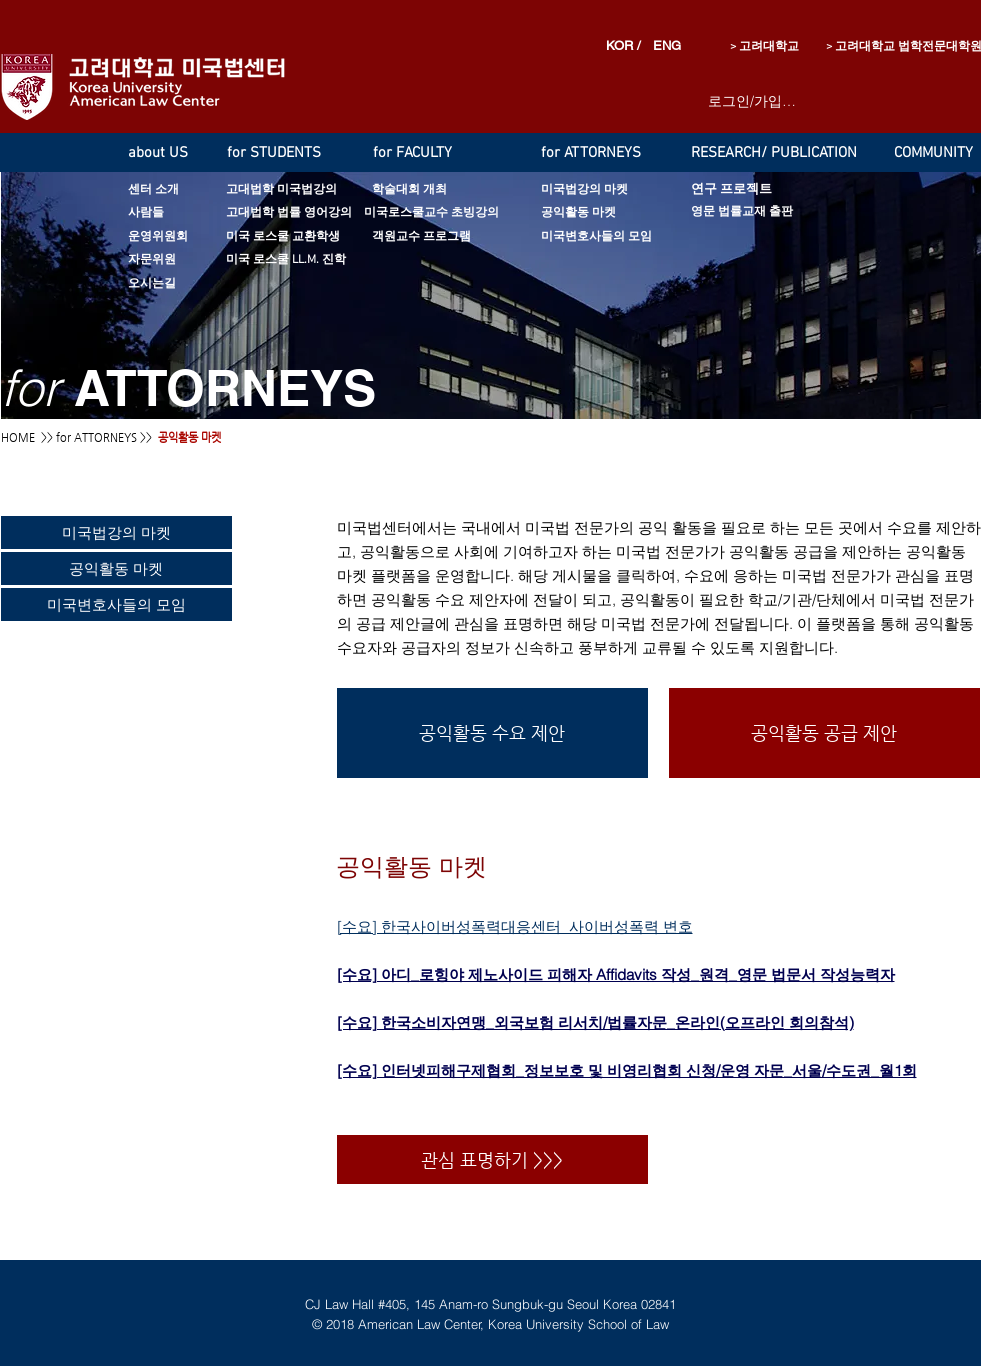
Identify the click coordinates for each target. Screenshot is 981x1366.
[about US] (167, 153)
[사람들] (171, 213)
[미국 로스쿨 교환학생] (313, 237)
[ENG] (664, 46)
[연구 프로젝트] (745, 190)
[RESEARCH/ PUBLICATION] (795, 153)
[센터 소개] (171, 190)
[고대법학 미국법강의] (310, 190)
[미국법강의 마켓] (638, 190)
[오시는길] (167, 284)
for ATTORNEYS (96, 437)
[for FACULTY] (427, 153)
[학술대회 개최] (428, 190)
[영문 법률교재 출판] (768, 212)
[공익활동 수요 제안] (492, 733)
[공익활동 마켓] (605, 213)
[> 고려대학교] (741, 47)
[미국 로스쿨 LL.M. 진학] (318, 260)
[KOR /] (626, 46)
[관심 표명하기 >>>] (492, 1159)
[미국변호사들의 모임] (628, 237)
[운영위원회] (170, 237)
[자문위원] (167, 260)
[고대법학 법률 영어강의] (303, 213)
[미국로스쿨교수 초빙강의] (431, 213)
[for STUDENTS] (283, 153)
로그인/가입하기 (753, 101)
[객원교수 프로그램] (446, 237)
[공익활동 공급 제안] (824, 733)
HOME (18, 437)
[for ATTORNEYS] (599, 153)
